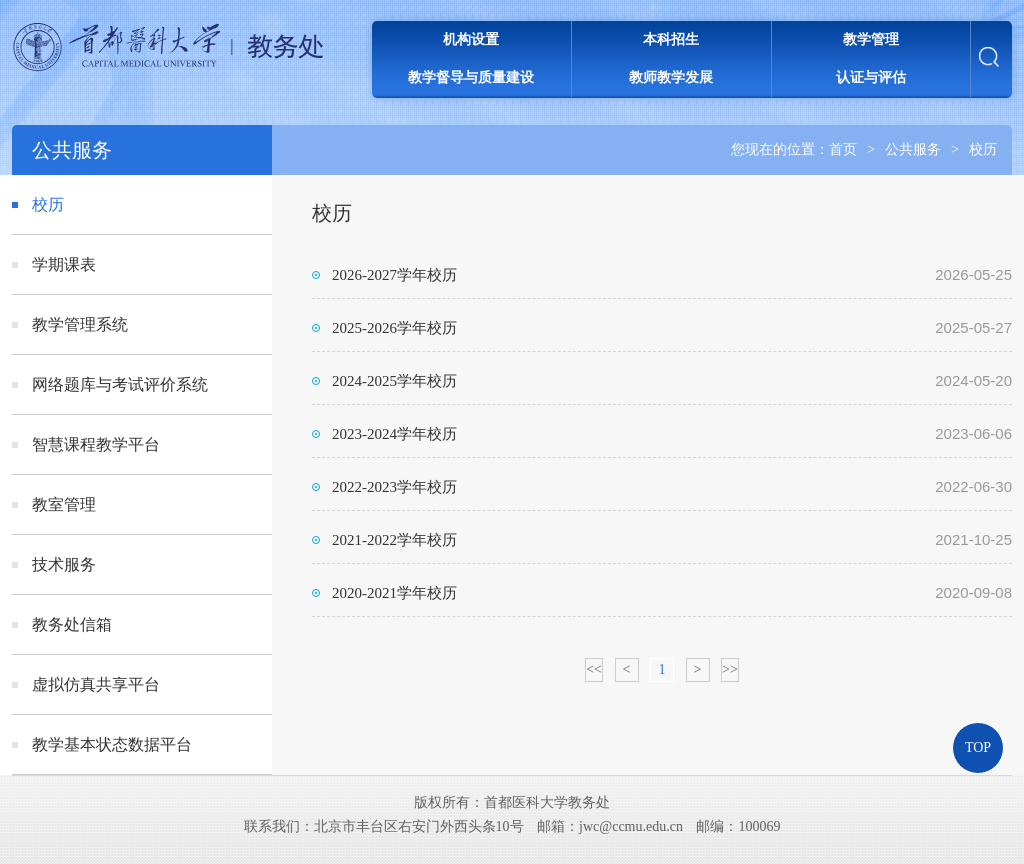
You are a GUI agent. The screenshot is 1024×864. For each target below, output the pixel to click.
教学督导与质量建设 (471, 77)
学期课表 (64, 264)
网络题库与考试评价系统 (120, 384)
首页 (843, 149)
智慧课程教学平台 (96, 444)
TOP (978, 747)
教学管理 (871, 39)
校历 (983, 149)
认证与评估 (871, 77)
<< (594, 669)
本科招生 (671, 39)
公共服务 (913, 149)
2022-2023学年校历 (394, 487)
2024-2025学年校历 (394, 381)
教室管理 (64, 504)
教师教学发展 (671, 77)
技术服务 (64, 564)
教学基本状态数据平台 (112, 744)
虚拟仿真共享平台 (96, 684)
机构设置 (471, 39)
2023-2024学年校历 (394, 434)
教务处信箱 (72, 624)
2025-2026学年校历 (394, 328)
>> (730, 669)
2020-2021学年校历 (394, 593)
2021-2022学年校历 (394, 540)
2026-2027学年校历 (394, 275)
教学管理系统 (80, 324)
